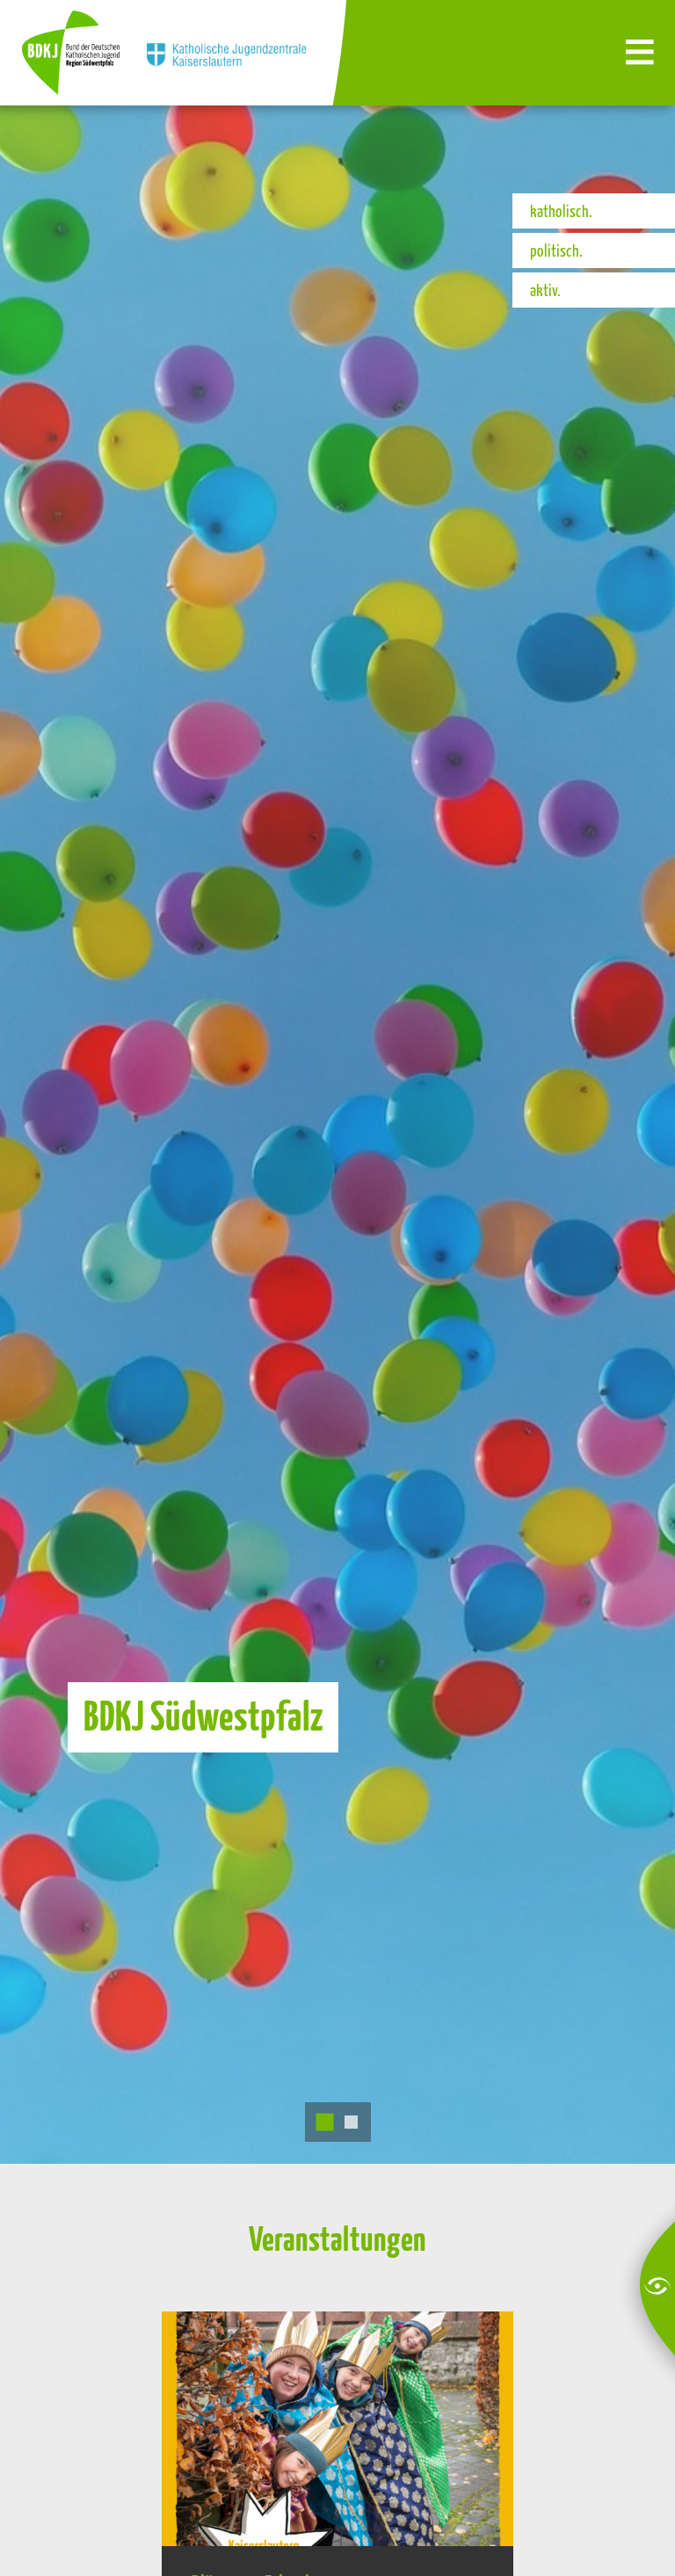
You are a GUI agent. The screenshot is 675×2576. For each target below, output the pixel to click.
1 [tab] (324, 2122)
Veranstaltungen (337, 2237)
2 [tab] (351, 2122)
